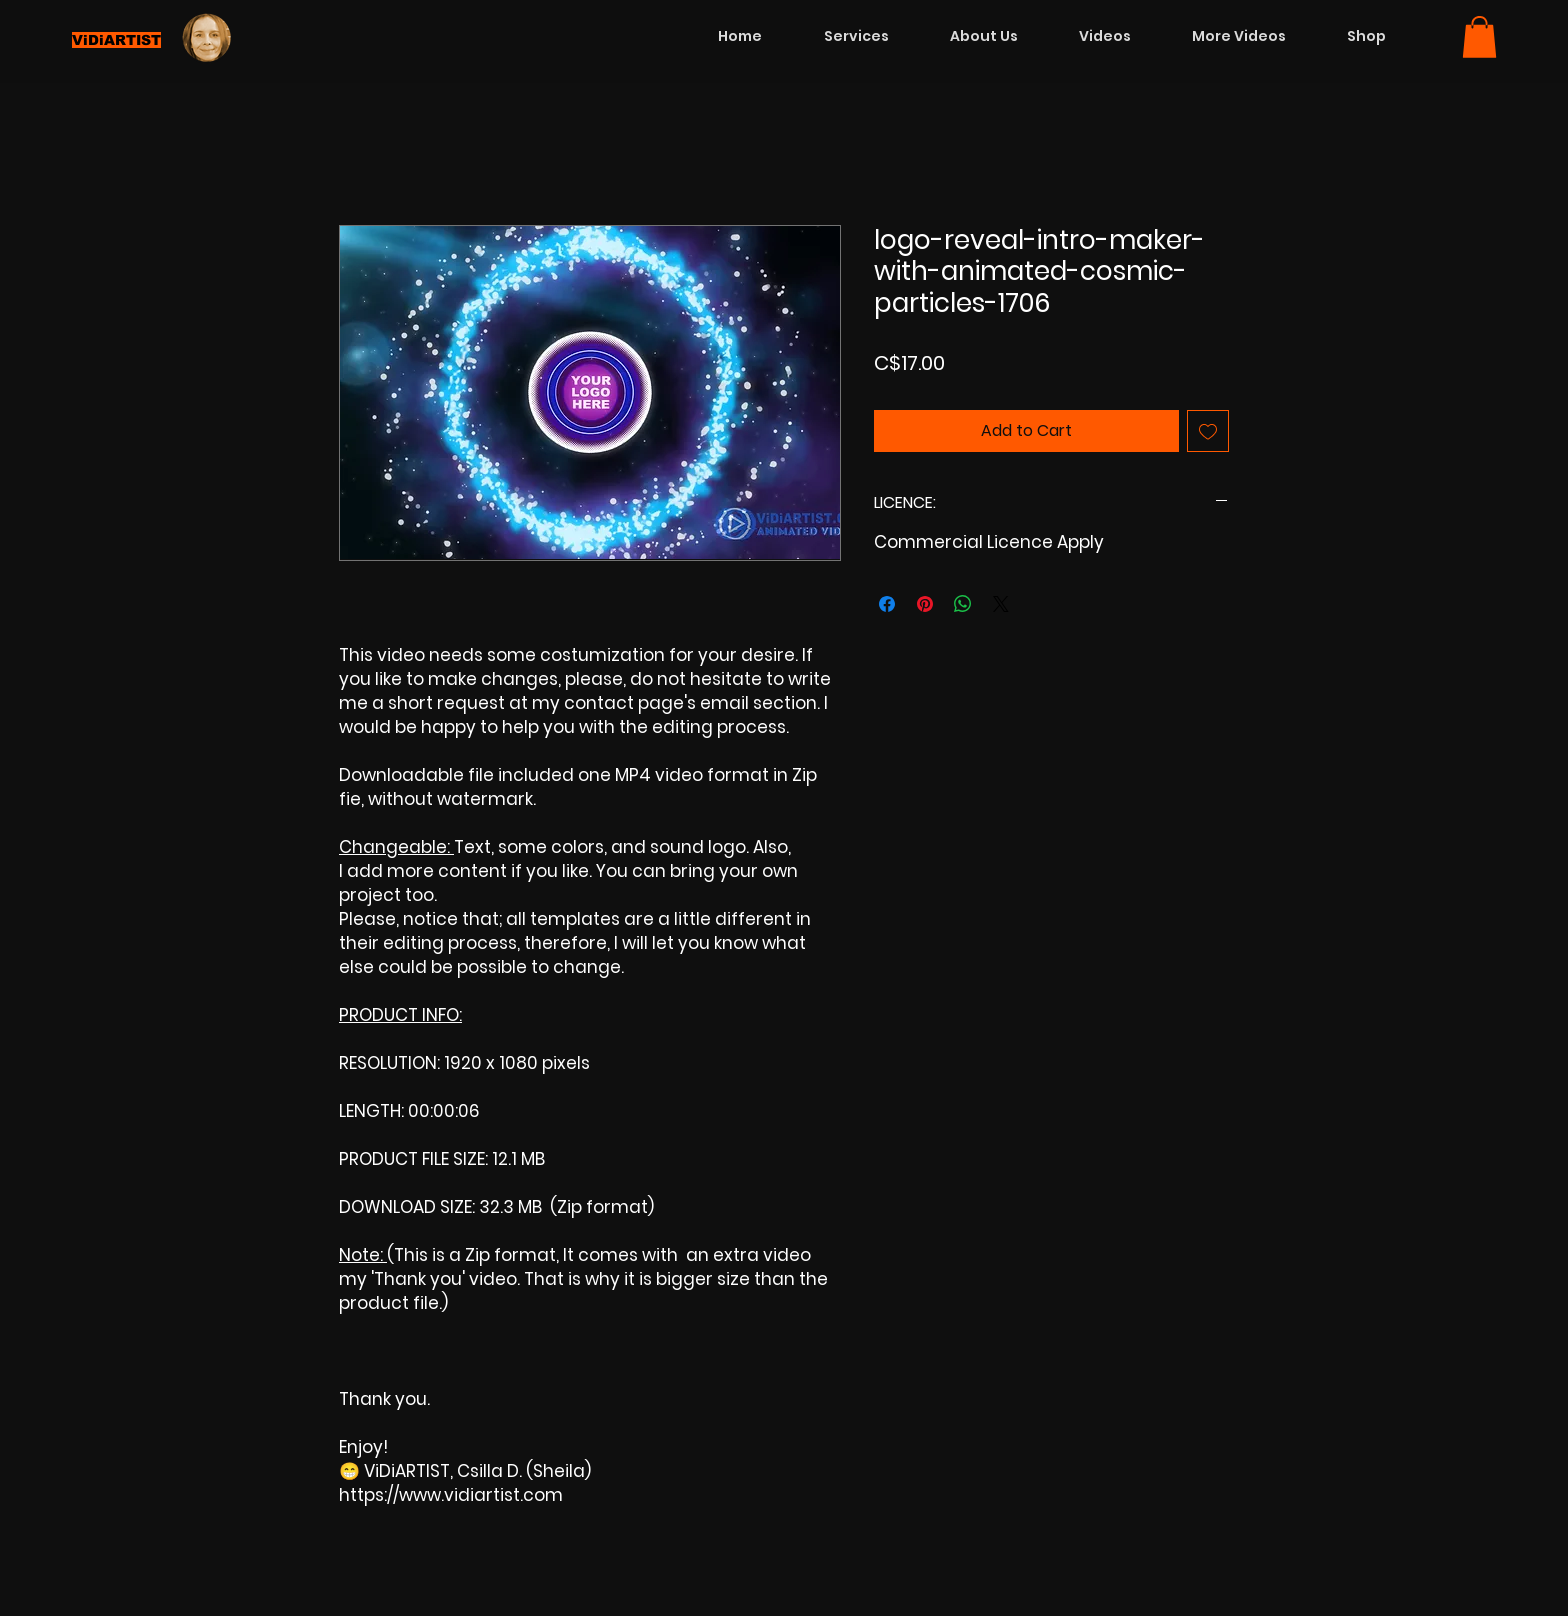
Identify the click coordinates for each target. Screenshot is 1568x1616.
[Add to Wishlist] (1208, 431)
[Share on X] (1001, 604)
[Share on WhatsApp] (963, 604)
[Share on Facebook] (887, 604)
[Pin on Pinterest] (925, 604)
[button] (1479, 37)
